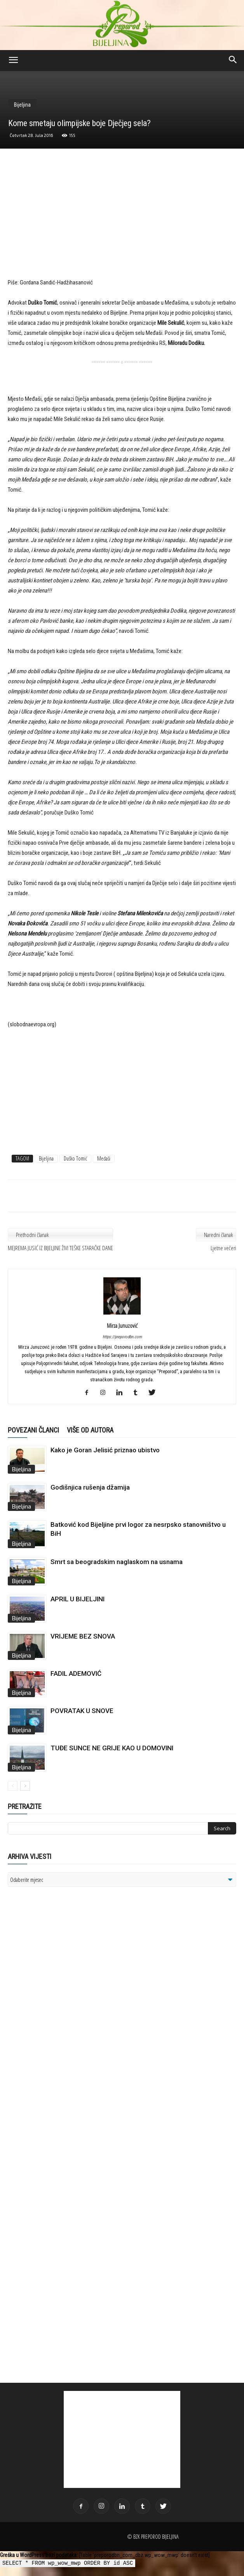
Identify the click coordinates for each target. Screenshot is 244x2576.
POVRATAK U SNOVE (82, 1711)
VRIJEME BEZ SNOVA (83, 1636)
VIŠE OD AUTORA (90, 1430)
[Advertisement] (122, 220)
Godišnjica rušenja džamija (90, 1487)
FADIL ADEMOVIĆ (76, 1673)
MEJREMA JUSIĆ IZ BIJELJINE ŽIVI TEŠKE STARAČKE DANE (60, 1248)
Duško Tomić (75, 1158)
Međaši (103, 1158)
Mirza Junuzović (122, 1325)
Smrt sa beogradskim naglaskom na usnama (117, 1562)
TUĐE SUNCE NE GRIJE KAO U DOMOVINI (112, 1748)
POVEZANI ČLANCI (33, 1430)
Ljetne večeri (223, 1248)
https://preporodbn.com (122, 1336)
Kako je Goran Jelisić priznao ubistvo (105, 1450)
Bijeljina (22, 105)
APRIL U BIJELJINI (78, 1599)
